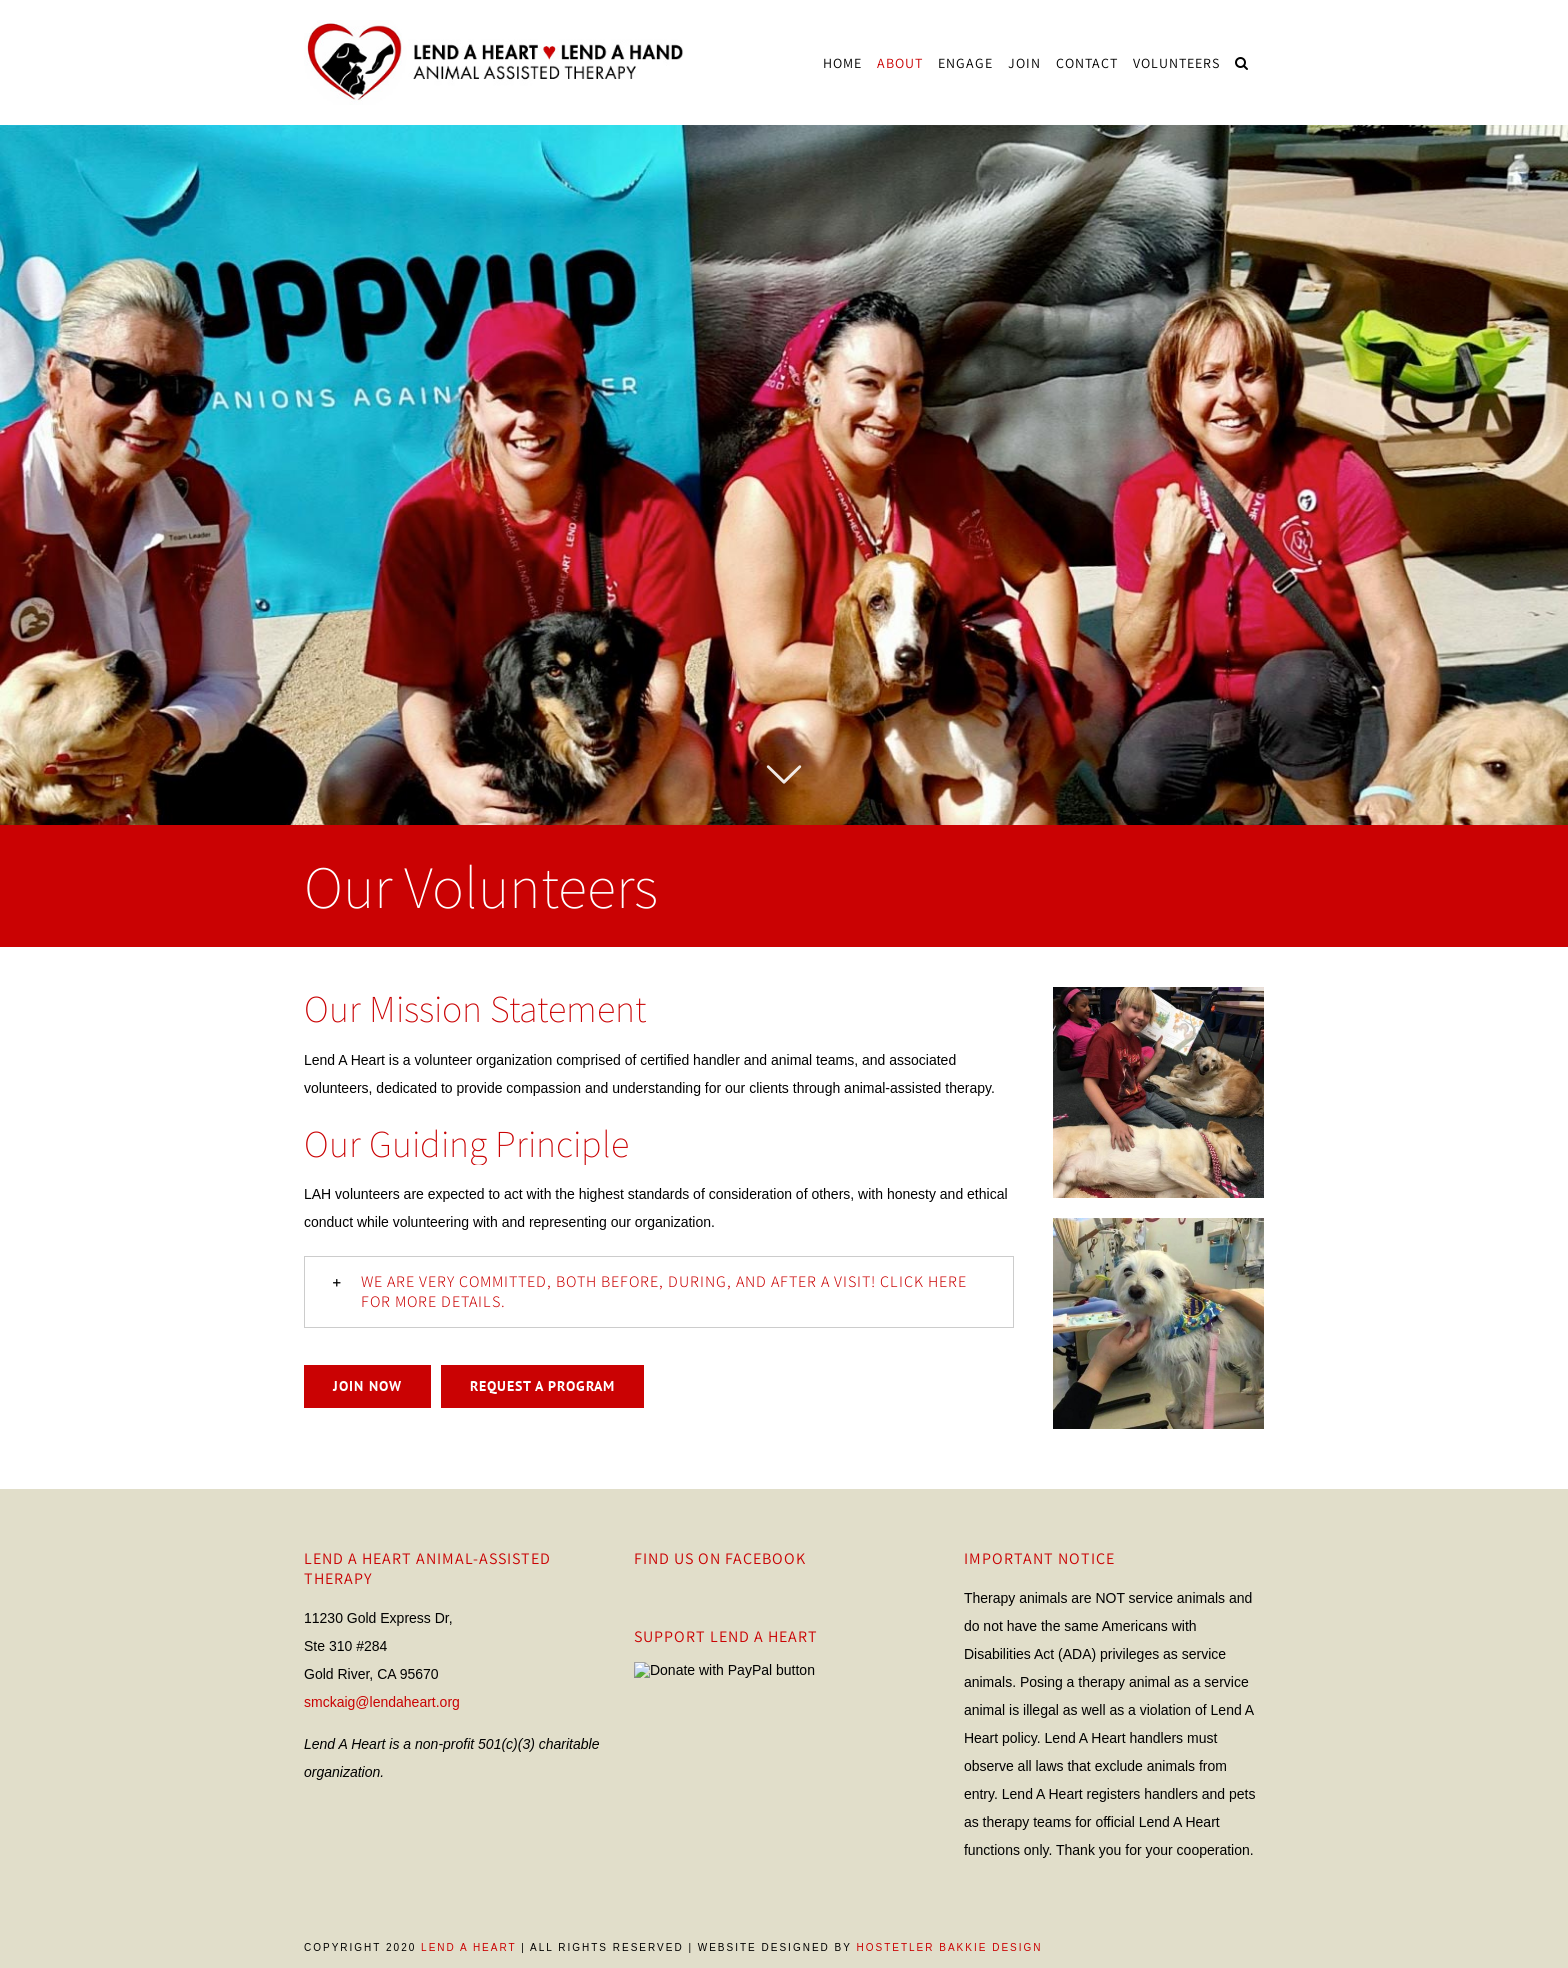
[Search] (1242, 62)
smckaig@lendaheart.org (382, 1702)
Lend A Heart (468, 1947)
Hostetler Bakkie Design (949, 1947)
